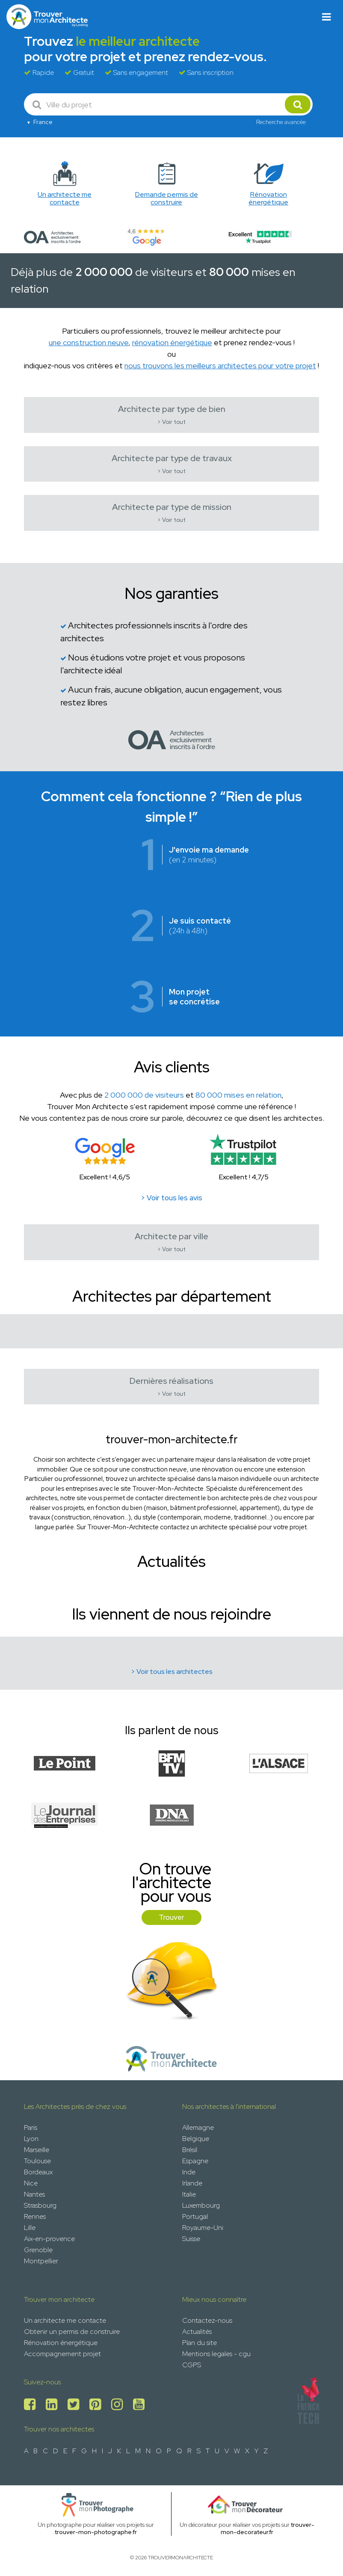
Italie (189, 2194)
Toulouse (37, 2160)
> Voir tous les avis (171, 1197)
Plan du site (199, 2342)
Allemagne (198, 2127)
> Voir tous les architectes (172, 1671)
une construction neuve (88, 342)
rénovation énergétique (172, 342)
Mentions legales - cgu (216, 2353)
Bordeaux (38, 2171)
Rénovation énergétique (61, 2342)
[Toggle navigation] (326, 16)
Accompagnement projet (62, 2353)
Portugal (195, 2216)
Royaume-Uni (202, 2227)
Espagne (195, 2160)
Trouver (171, 1917)
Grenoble (38, 2249)
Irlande (192, 2183)
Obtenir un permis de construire (72, 2331)
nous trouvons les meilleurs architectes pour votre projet (220, 365)
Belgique (195, 2138)
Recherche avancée (281, 122)
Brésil (189, 2149)
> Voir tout (171, 422)
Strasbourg (40, 2205)
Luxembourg (201, 2205)
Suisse (191, 2238)
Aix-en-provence (49, 2238)
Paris (30, 2127)
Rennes (35, 2216)
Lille (29, 2227)
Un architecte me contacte (65, 2320)
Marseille (36, 2149)
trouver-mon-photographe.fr (96, 2532)
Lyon (31, 2138)
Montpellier (41, 2260)
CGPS (191, 2364)
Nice (31, 2183)
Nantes (34, 2194)
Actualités (197, 2331)
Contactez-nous (207, 2320)
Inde (188, 2171)
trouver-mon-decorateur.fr (267, 2528)
